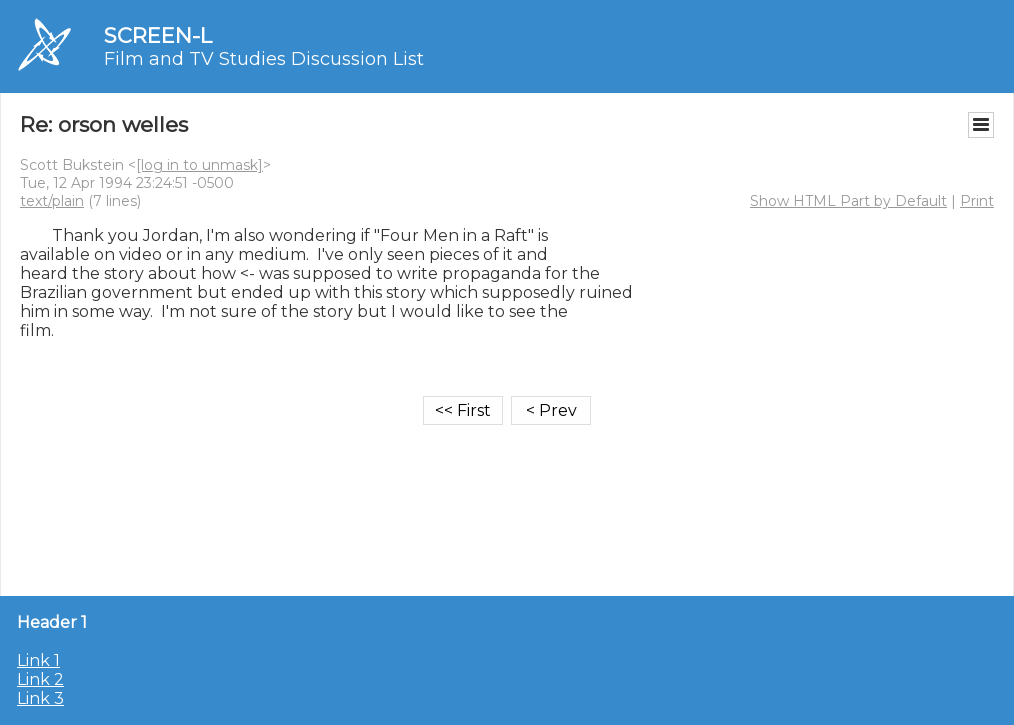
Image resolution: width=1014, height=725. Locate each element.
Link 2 (40, 679)
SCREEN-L (158, 35)
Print (977, 201)
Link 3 (40, 698)
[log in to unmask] (199, 165)
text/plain (52, 201)
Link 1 (38, 660)
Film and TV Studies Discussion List (264, 59)
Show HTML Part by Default (848, 201)
